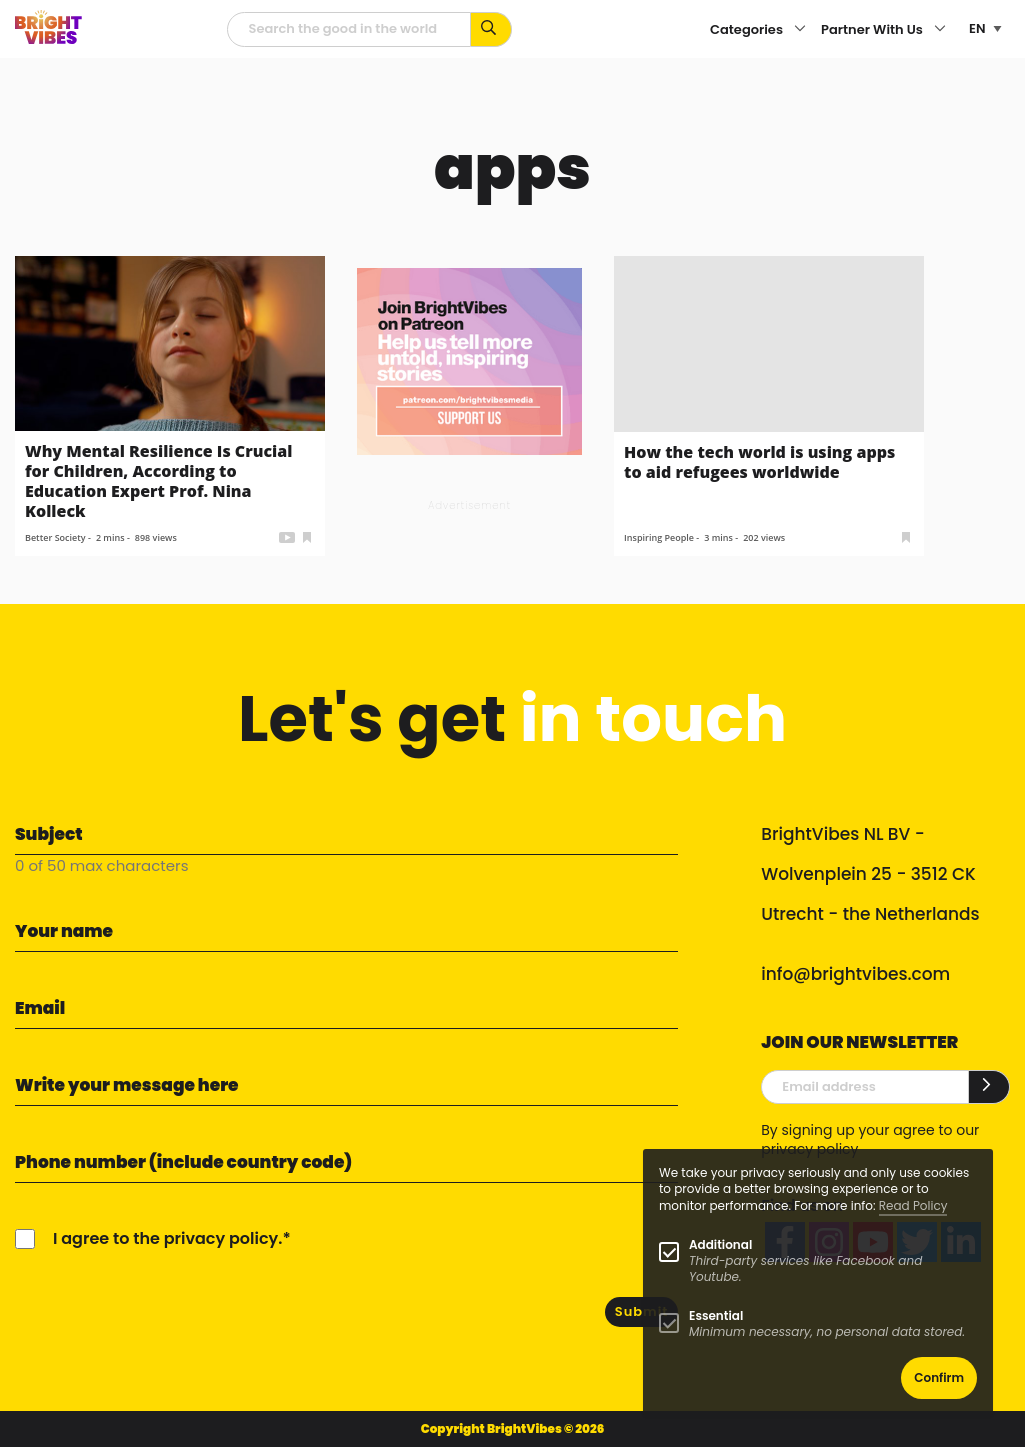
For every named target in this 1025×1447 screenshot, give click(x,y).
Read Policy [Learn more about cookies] (913, 1205)
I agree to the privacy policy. (167, 1238)
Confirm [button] (939, 1377)
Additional (720, 1244)
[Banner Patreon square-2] (469, 360)
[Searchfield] (349, 29)
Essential (716, 1315)
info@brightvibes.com (855, 974)
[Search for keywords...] (491, 29)
